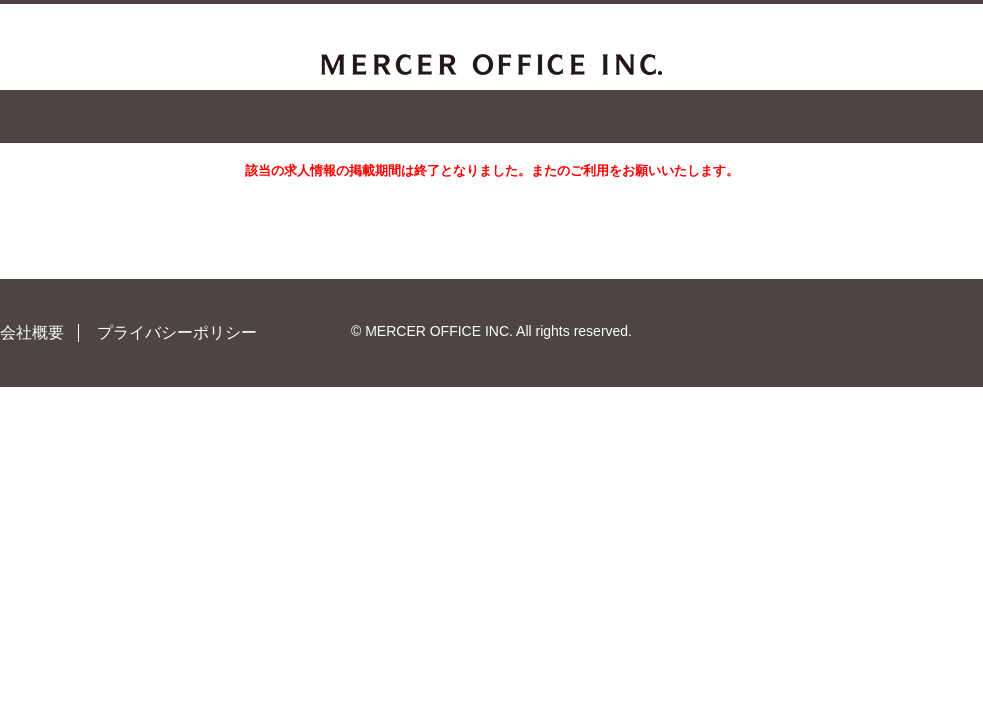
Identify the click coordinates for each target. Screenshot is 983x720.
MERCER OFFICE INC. (491, 64)
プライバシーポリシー (177, 332)
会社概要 (32, 332)
